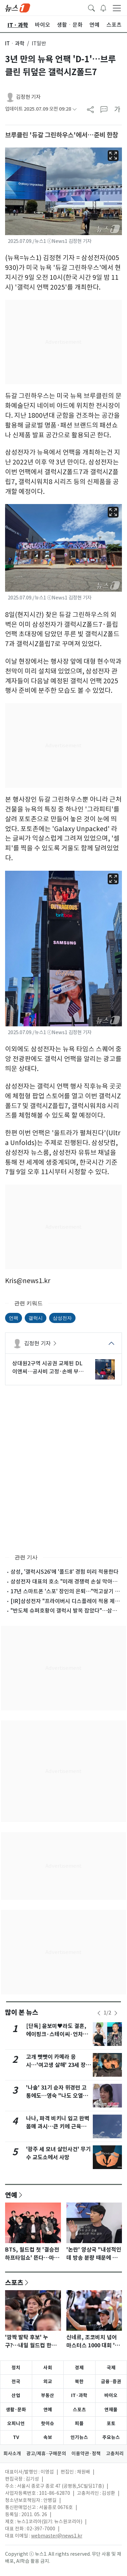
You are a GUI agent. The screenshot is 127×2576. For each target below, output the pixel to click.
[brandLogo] (17, 7)
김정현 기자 (28, 97)
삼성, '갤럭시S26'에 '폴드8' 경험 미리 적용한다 (64, 1571)
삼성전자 (62, 1318)
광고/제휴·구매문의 (46, 2453)
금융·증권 (111, 2381)
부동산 (47, 2395)
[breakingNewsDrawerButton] (103, 7)
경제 (79, 2368)
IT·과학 (79, 2395)
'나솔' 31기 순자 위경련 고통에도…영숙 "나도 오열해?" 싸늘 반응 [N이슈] (56, 2095)
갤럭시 (35, 1318)
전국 (16, 2381)
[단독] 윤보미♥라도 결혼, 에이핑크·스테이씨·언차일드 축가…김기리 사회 (57, 2034)
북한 (79, 2381)
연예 (11, 2194)
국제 (111, 2368)
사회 (47, 2368)
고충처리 (115, 2453)
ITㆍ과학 (14, 43)
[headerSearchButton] (91, 7)
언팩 (13, 1318)
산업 (16, 2395)
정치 (16, 2368)
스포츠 (14, 2282)
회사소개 (12, 2453)
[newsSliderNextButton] (116, 2013)
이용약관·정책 (86, 2453)
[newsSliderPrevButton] (99, 2013)
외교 (47, 2381)
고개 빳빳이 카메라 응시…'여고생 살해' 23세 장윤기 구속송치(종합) (58, 2065)
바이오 (111, 2395)
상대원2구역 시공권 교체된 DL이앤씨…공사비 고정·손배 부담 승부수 (48, 1367)
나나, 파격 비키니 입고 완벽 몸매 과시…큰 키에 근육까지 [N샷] (58, 2126)
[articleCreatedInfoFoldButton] (74, 109)
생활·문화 (16, 2410)
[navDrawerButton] (117, 7)
